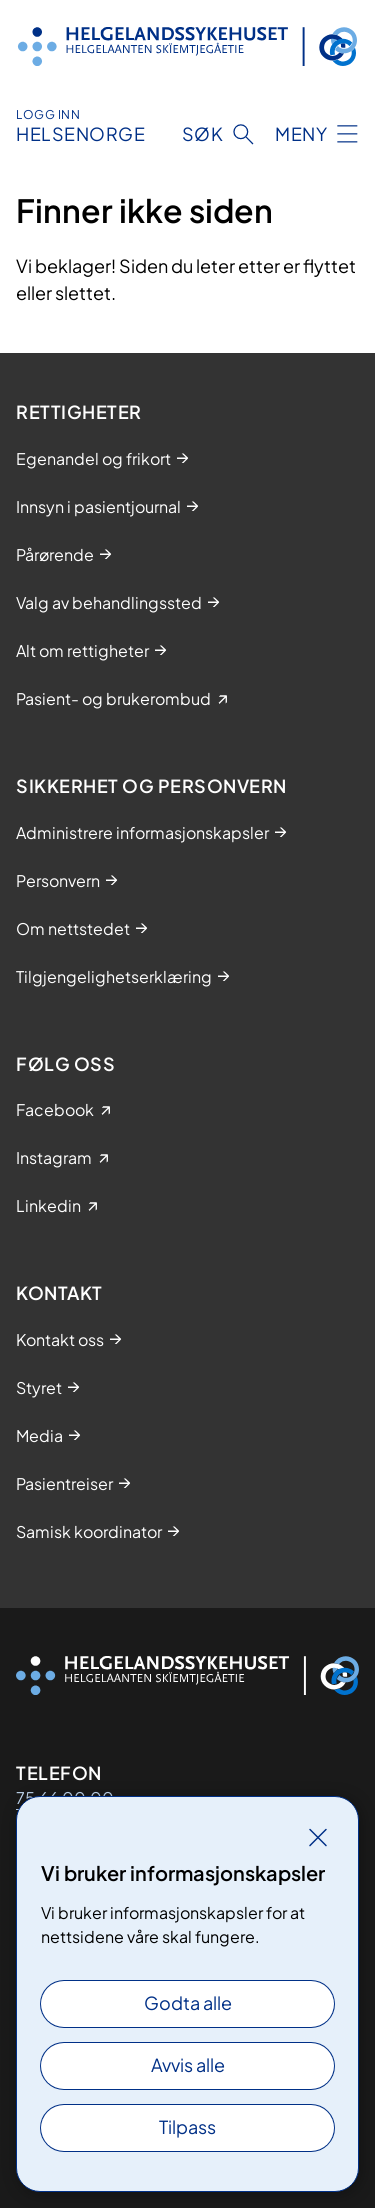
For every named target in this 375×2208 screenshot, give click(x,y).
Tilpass (187, 2126)
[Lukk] (318, 1837)
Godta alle (188, 2002)
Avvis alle (188, 2064)
